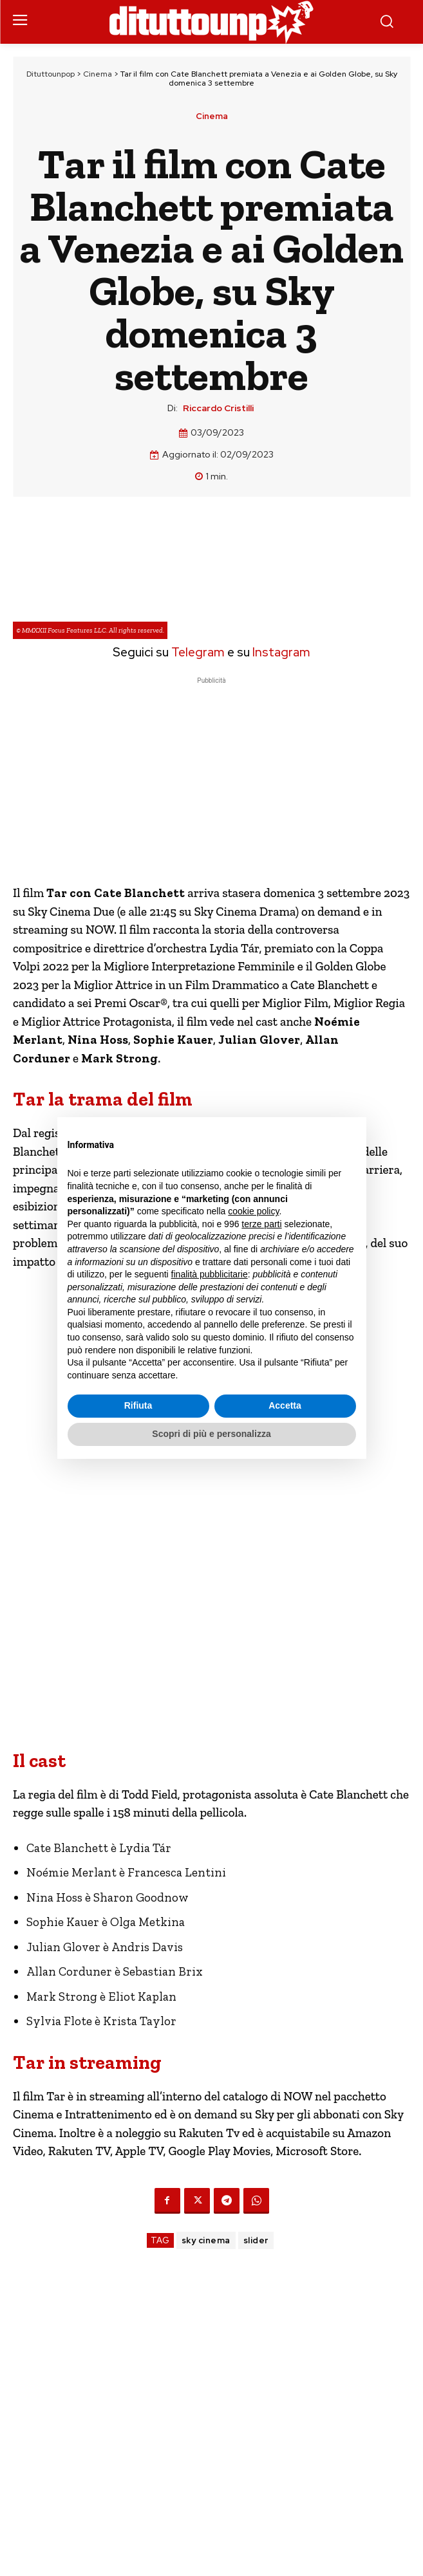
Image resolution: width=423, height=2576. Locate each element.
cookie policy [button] (253, 1211)
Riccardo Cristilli (218, 408)
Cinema (97, 74)
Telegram (197, 652)
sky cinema (206, 2240)
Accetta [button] (284, 1405)
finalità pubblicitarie (209, 1274)
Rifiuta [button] (138, 1405)
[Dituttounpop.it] (212, 22)
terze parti (261, 1224)
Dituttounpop (50, 74)
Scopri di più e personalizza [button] (211, 1434)
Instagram (281, 652)
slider (255, 2240)
